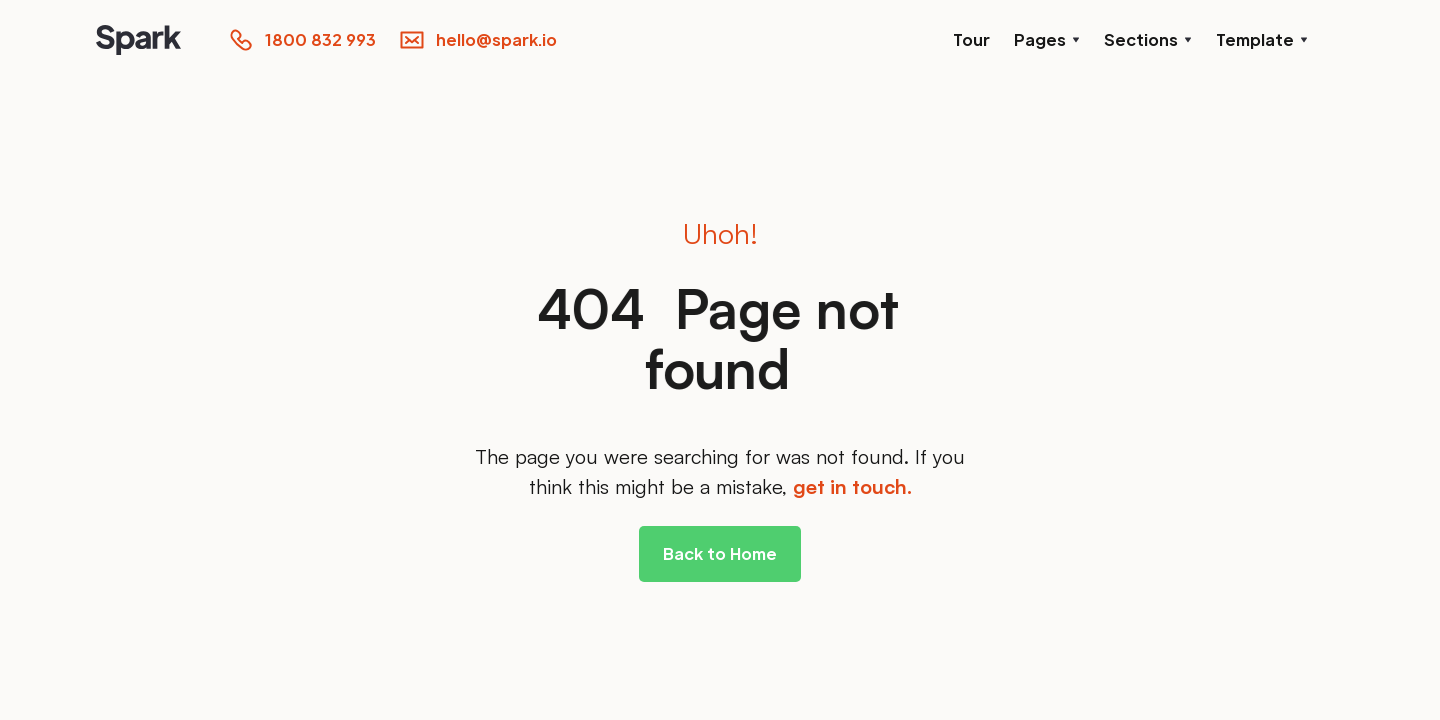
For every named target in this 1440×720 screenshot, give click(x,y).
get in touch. (852, 486)
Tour (971, 39)
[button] (1047, 40)
